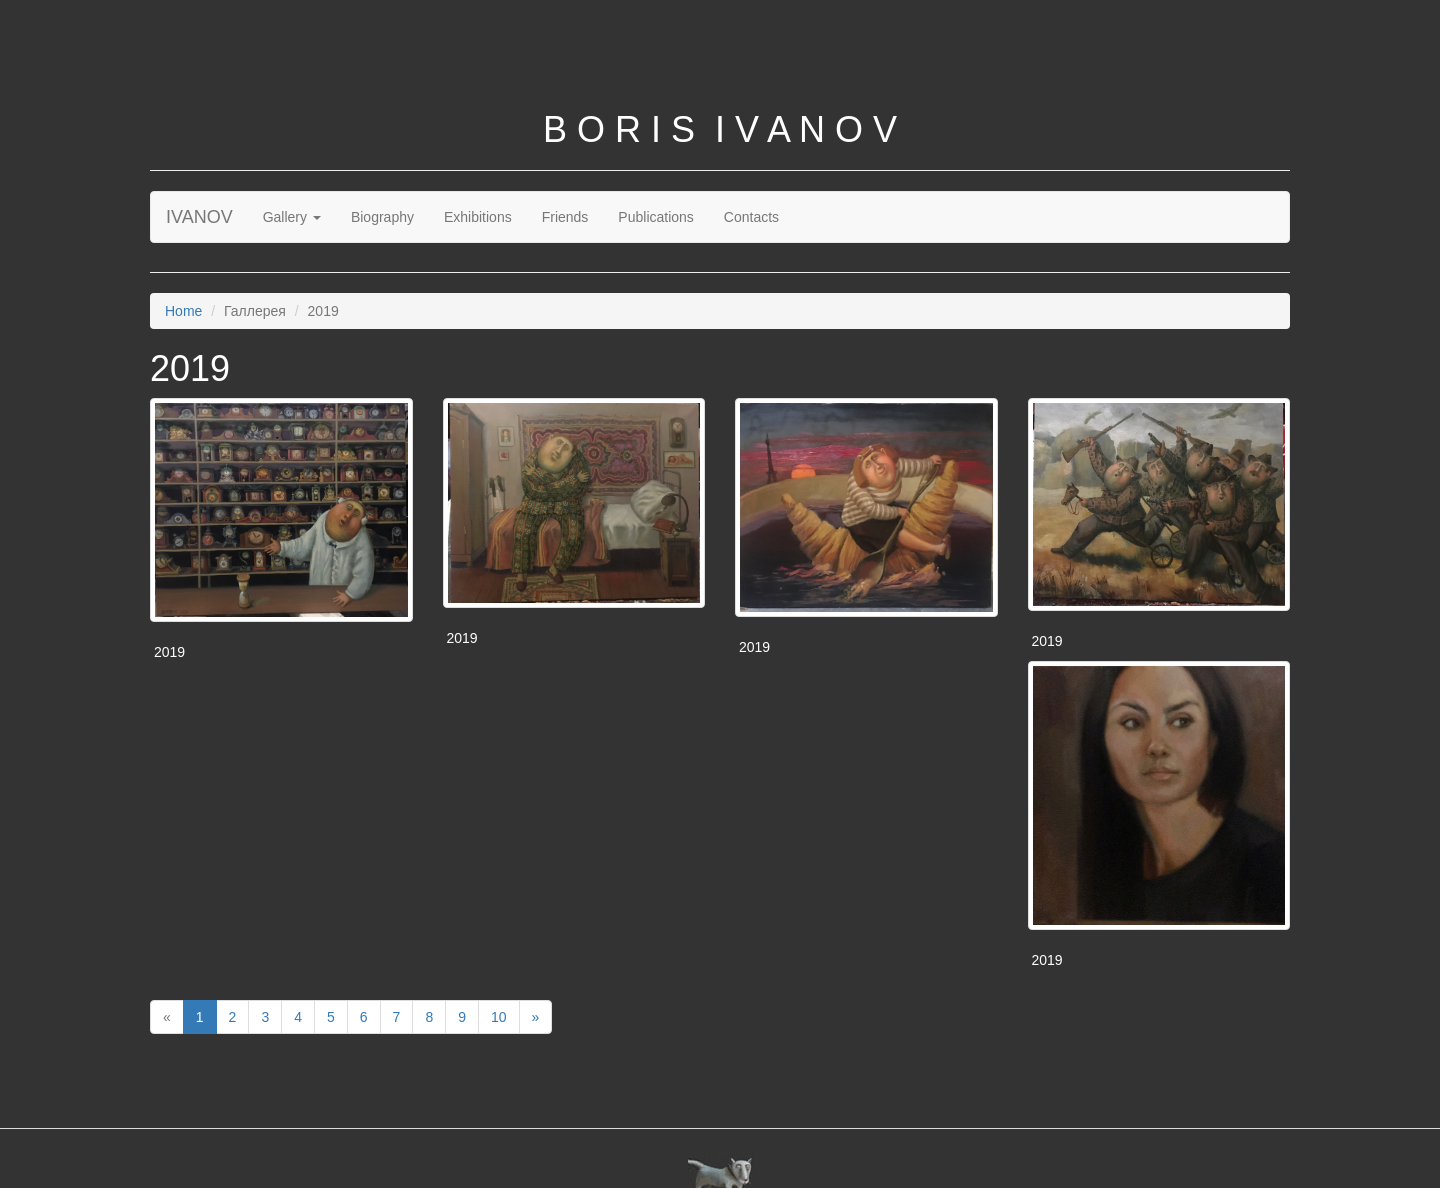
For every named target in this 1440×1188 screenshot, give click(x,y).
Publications (656, 217)
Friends (565, 217)
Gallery (292, 217)
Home (183, 311)
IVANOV (199, 217)
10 (499, 1017)
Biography (382, 217)
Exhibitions (478, 217)
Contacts (751, 217)
